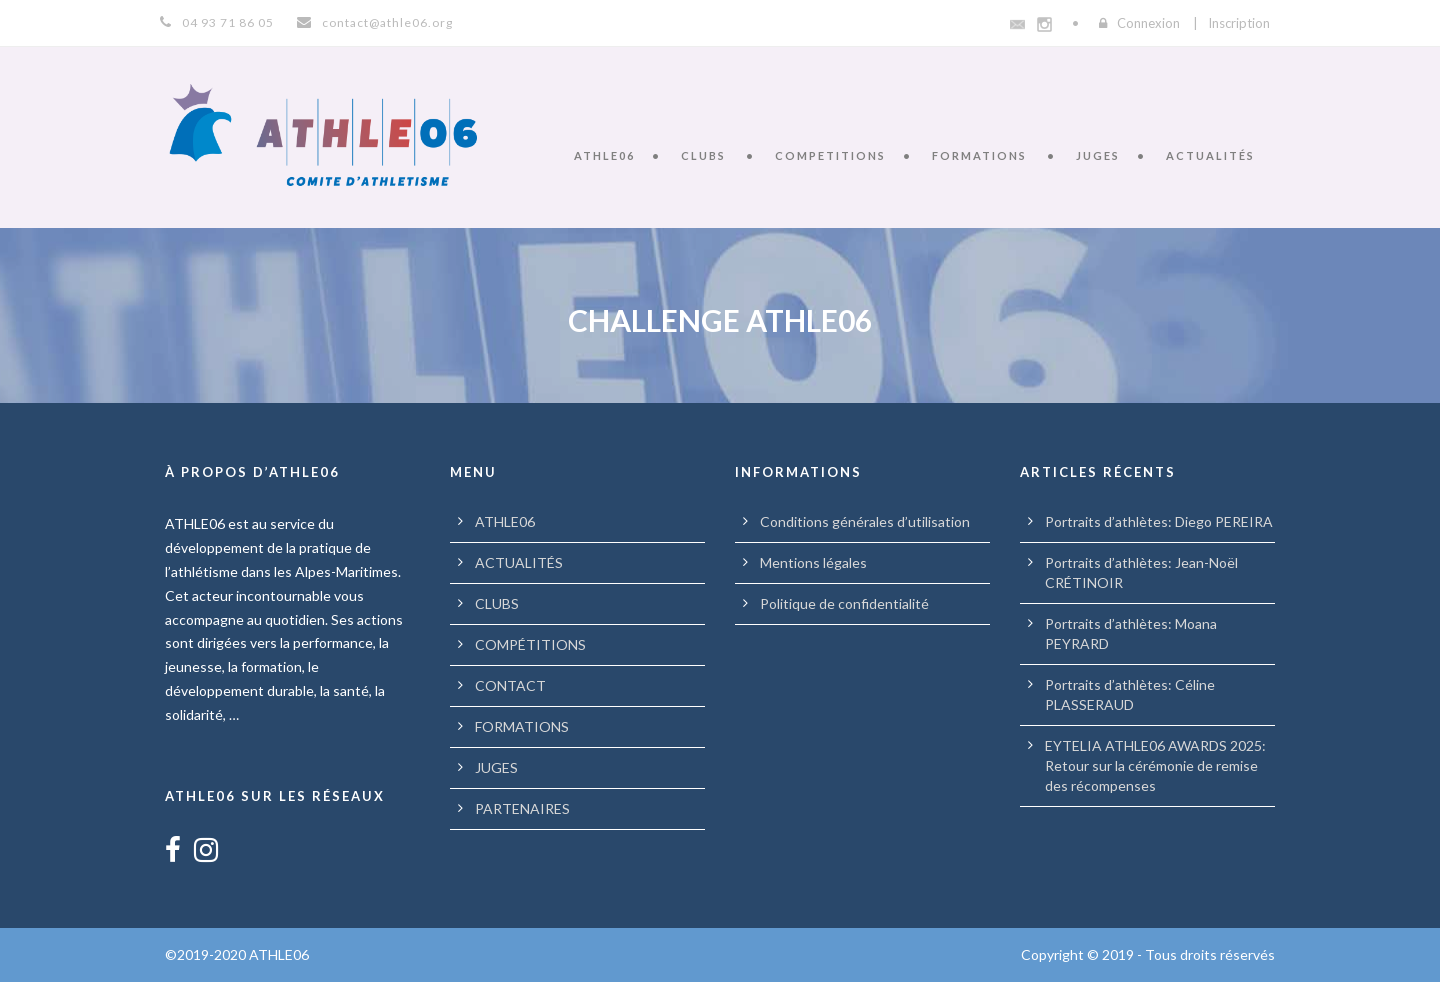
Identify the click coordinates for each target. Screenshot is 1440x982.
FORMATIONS (979, 155)
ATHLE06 (604, 155)
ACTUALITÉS (1210, 155)
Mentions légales (813, 562)
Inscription (1239, 23)
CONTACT (510, 685)
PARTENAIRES (522, 808)
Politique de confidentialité (844, 603)
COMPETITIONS (830, 155)
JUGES (1098, 155)
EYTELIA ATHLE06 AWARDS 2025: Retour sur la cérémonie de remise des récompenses (1155, 765)
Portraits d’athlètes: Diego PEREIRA (1159, 521)
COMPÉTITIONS (530, 644)
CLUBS (703, 155)
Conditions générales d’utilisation (865, 521)
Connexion (1148, 23)
